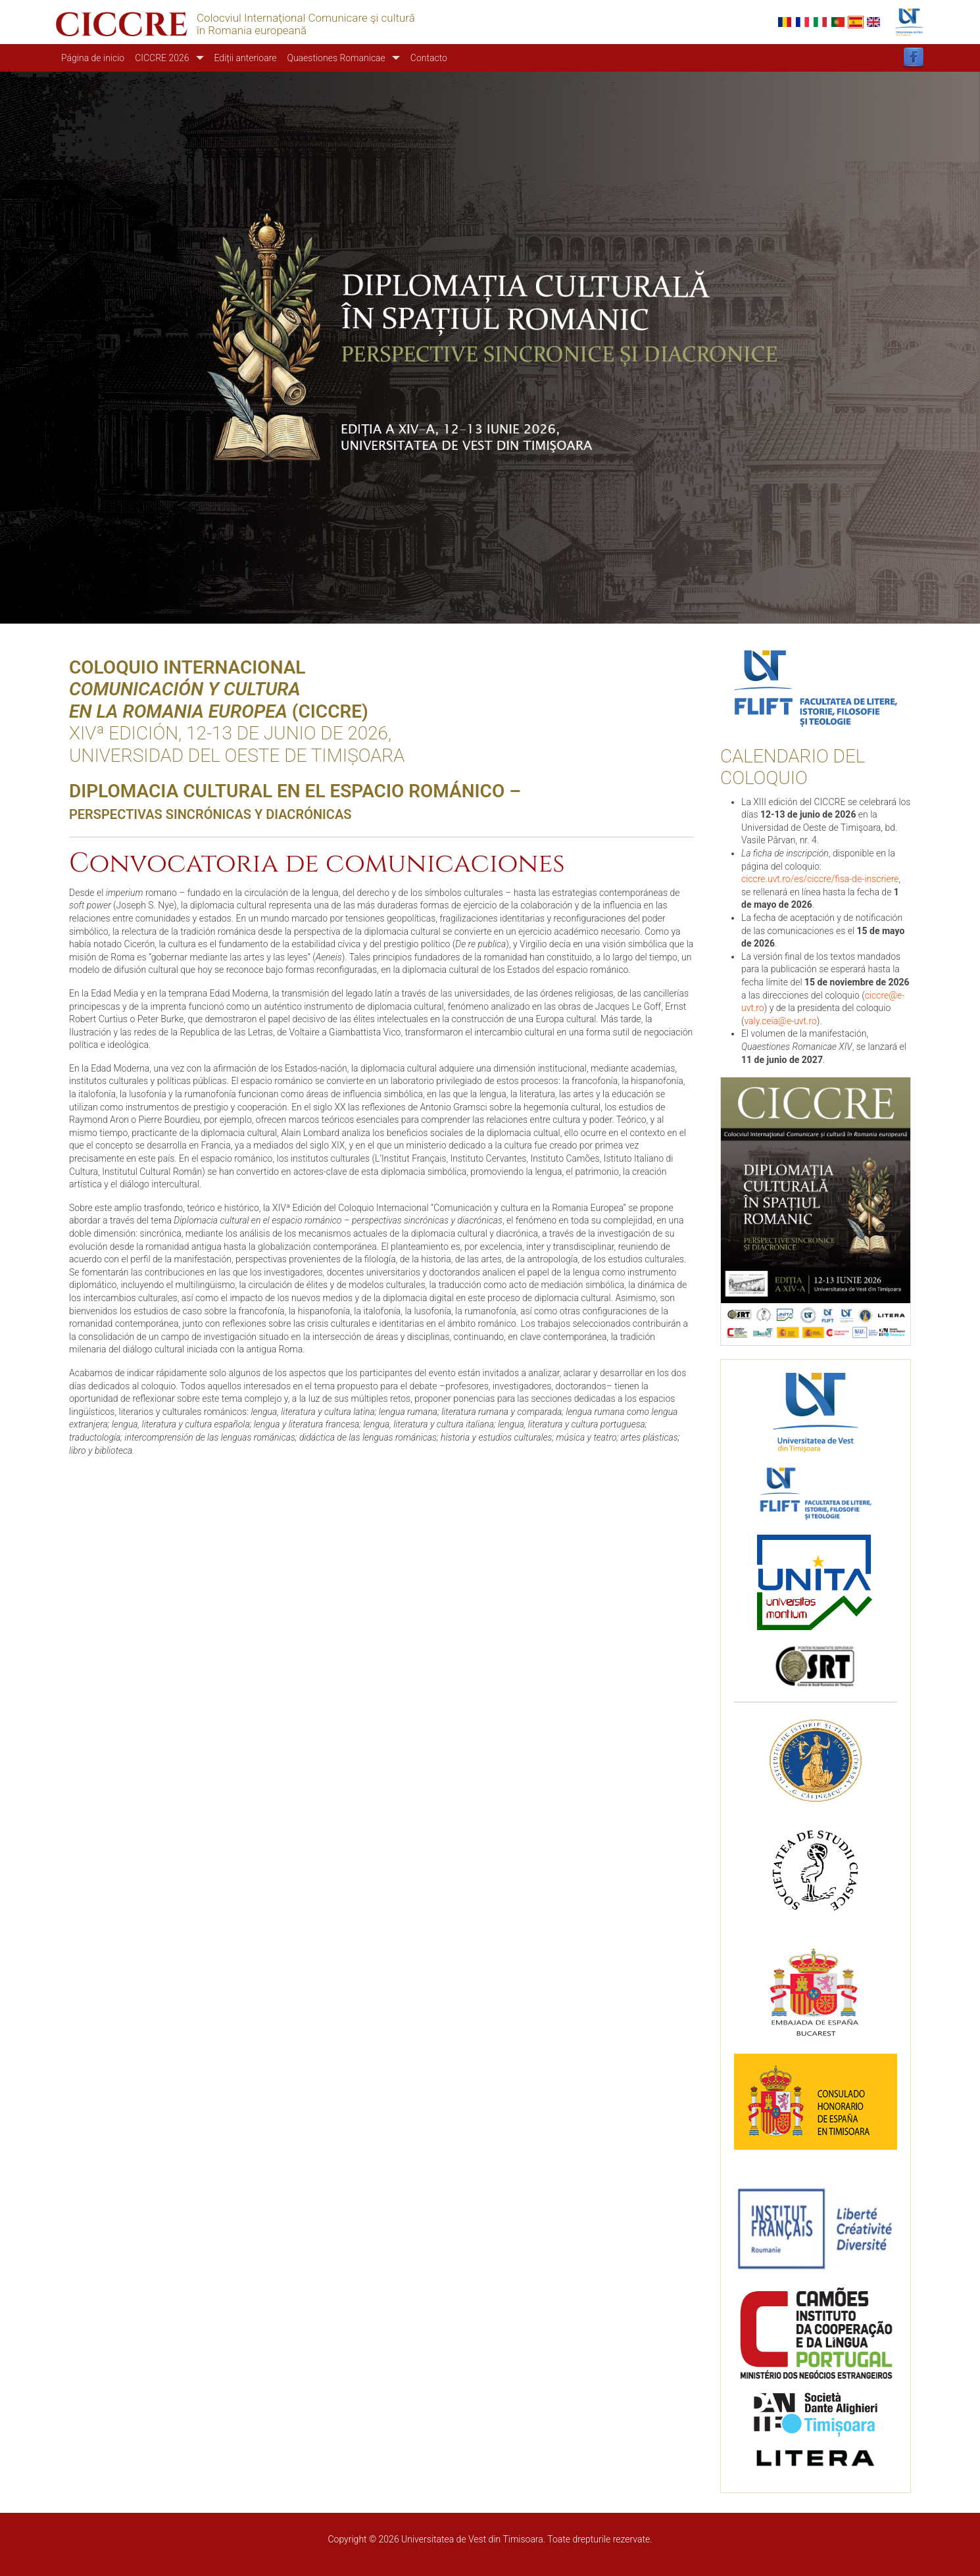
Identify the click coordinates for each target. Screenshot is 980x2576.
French (802, 22)
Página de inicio (92, 58)
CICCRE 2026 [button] (162, 58)
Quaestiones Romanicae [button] (336, 58)
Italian (820, 22)
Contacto (428, 58)
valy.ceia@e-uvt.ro (780, 1021)
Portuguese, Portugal (838, 22)
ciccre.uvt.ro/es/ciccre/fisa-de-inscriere (819, 879)
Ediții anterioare (245, 58)
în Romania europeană (251, 30)
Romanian (784, 22)
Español (855, 22)
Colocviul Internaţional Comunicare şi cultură (306, 18)
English (873, 22)
